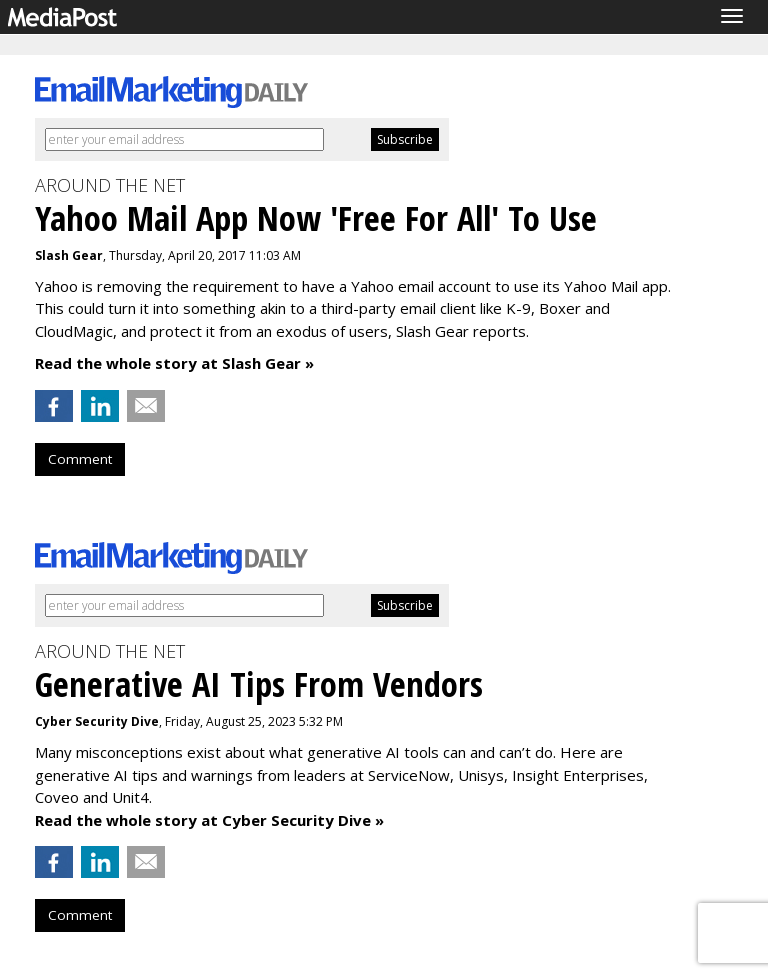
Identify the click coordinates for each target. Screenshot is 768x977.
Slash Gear (69, 255)
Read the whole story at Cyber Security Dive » (209, 820)
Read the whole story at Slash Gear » (174, 363)
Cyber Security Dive (97, 721)
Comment (80, 459)
